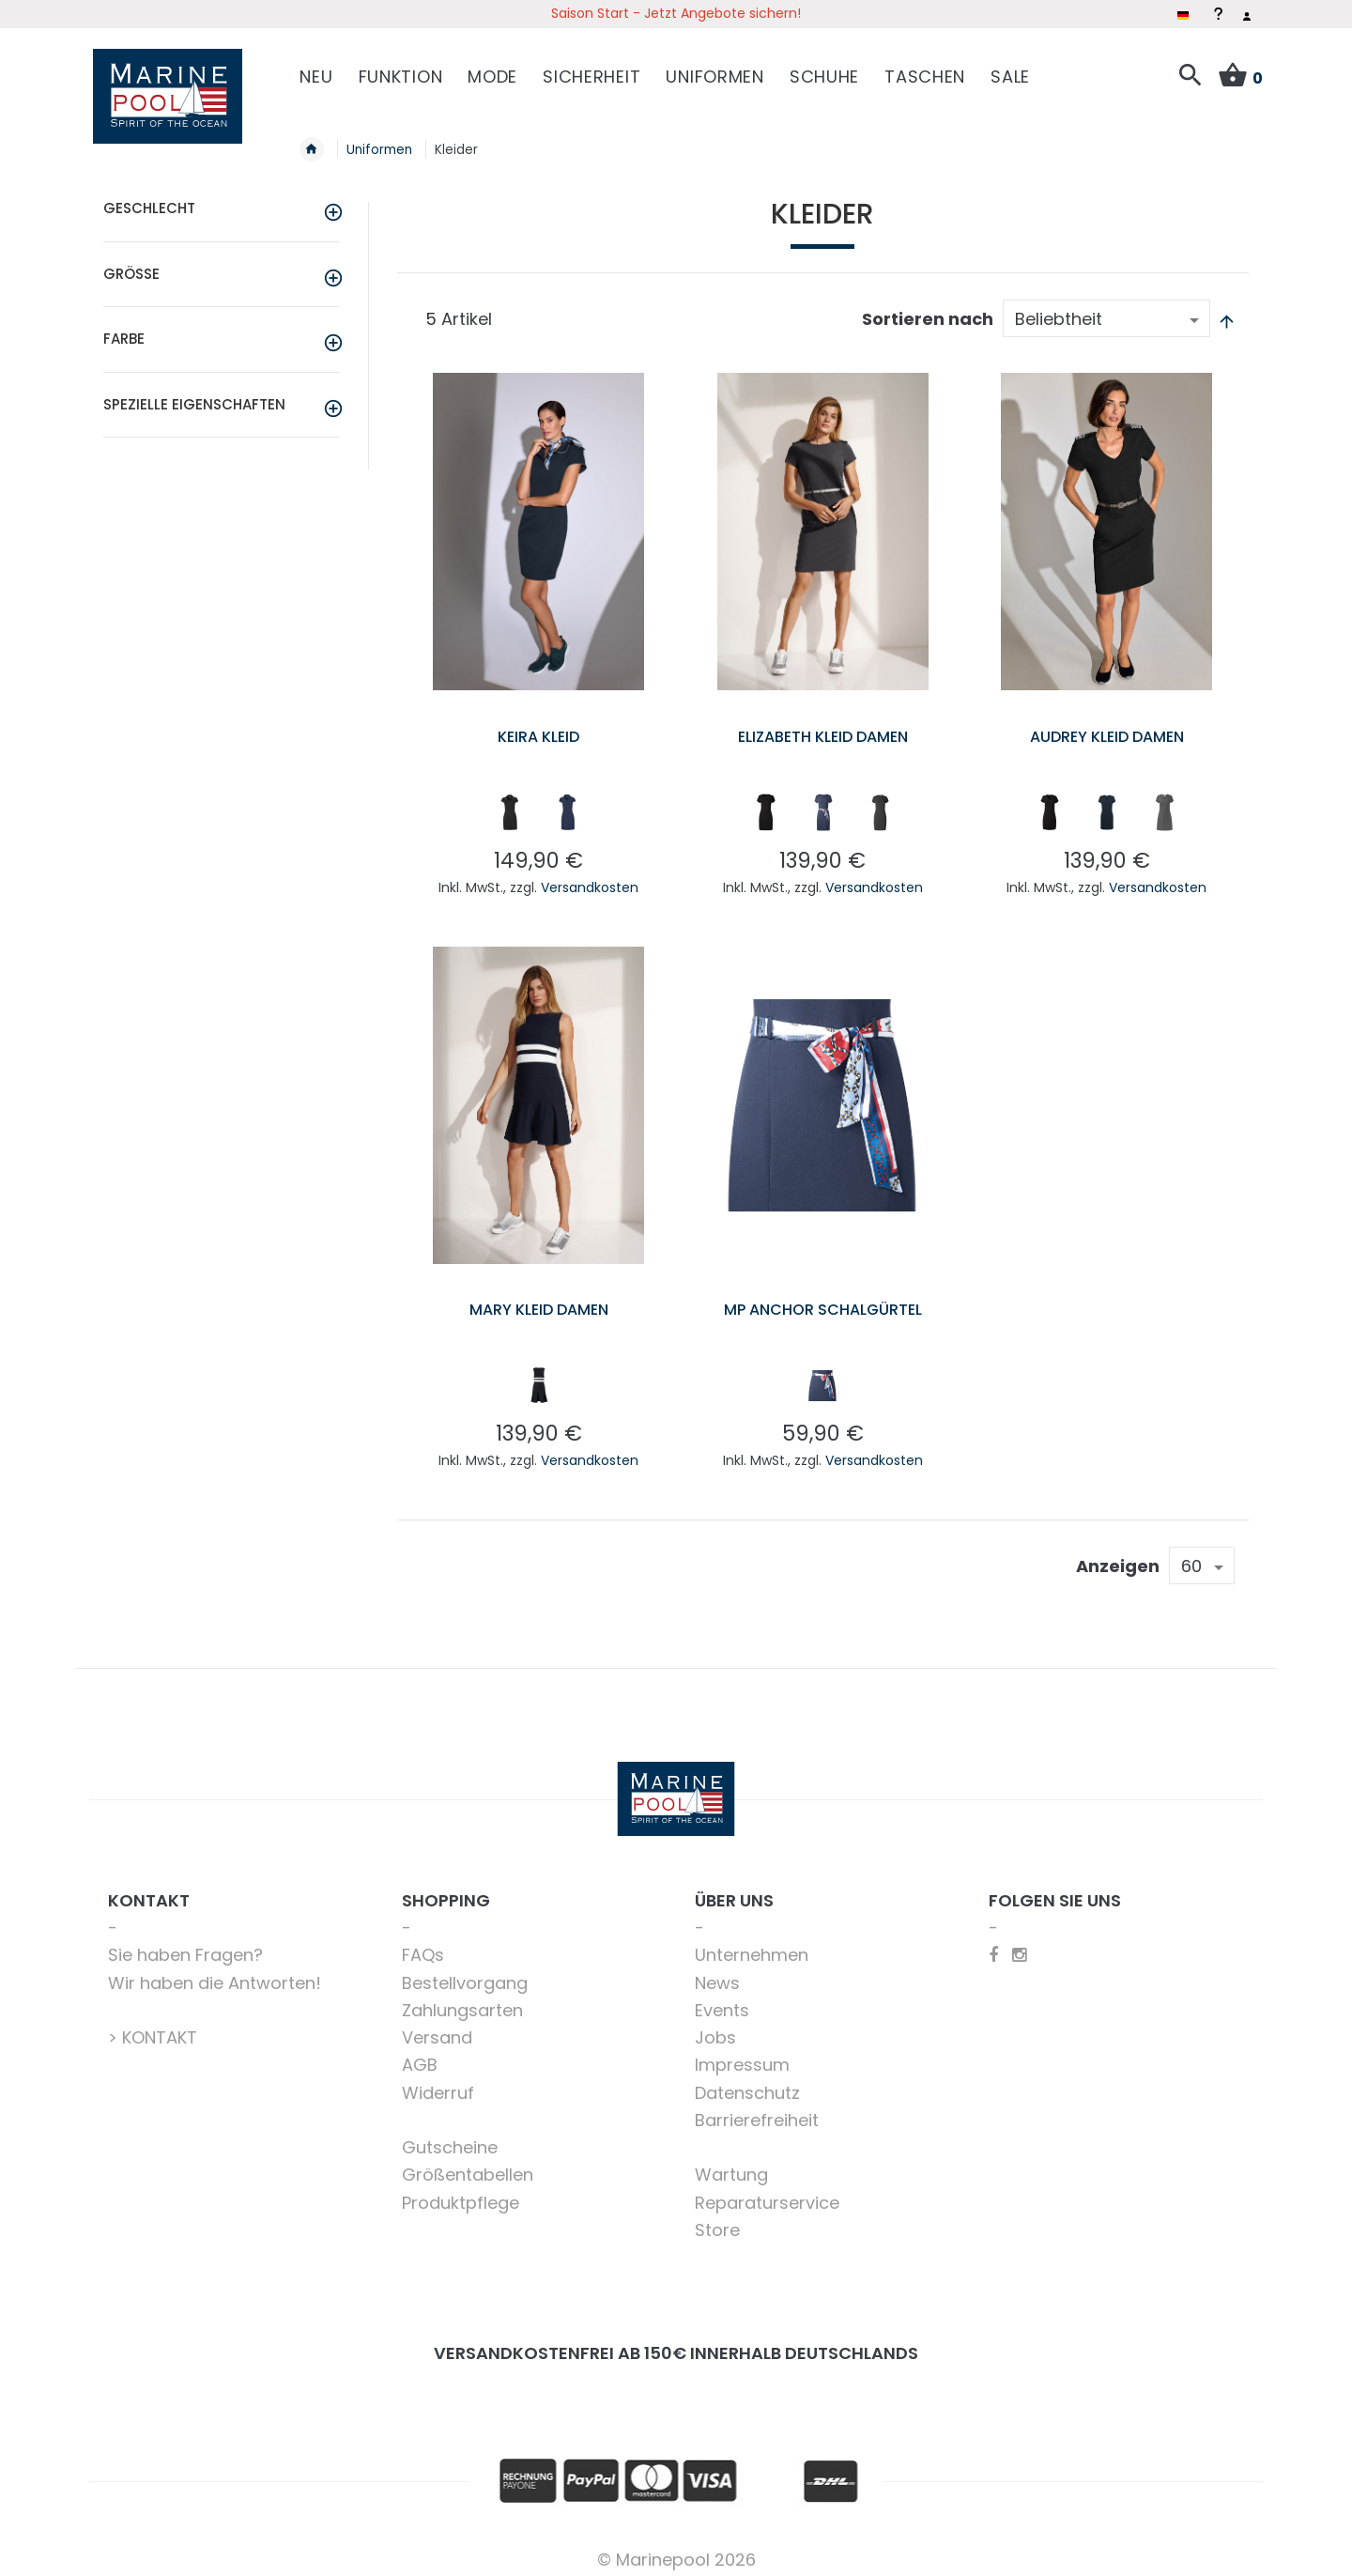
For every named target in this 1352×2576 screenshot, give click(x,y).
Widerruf (438, 2081)
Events (722, 1999)
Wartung (731, 2164)
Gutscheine (450, 2136)
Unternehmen (751, 1944)
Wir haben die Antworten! (214, 1971)
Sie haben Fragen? (185, 1944)
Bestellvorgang (465, 1971)
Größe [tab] (131, 262)
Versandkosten (589, 876)
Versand (437, 2026)
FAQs (423, 1944)
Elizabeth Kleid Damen (822, 724)
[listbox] (538, 805)
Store (717, 2218)
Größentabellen (467, 2164)
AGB (420, 2054)
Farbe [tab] (124, 328)
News (717, 1971)
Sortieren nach (927, 308)
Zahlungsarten (462, 1999)
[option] (510, 801)
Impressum (742, 2054)
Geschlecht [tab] (149, 198)
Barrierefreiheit (757, 2109)
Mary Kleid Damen (538, 1298)
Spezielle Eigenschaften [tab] (194, 393)
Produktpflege (460, 2191)
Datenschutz (747, 2081)
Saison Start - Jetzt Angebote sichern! (676, 13)
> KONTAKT (152, 2026)
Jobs (715, 2026)
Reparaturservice (767, 2191)
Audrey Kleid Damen (1107, 724)
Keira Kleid (539, 724)
